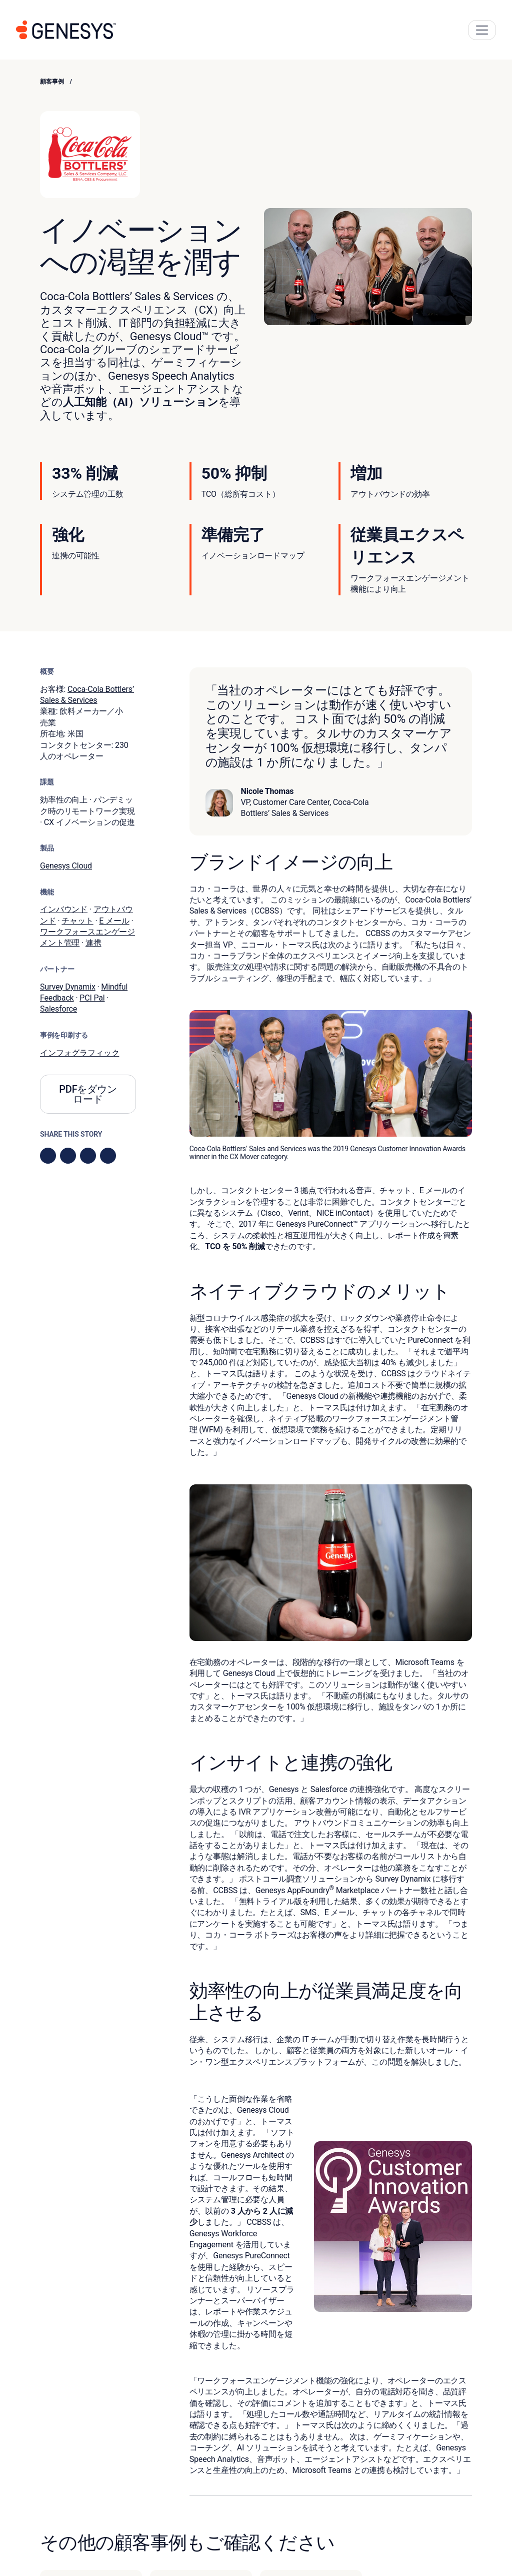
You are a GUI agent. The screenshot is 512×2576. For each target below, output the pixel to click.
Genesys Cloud (66, 866)
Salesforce (58, 1009)
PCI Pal (92, 998)
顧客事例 (52, 81)
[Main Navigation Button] (482, 30)
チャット (77, 921)
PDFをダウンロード (88, 1094)
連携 (94, 943)
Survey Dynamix (68, 987)
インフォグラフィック (79, 1053)
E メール (114, 921)
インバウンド (64, 909)
